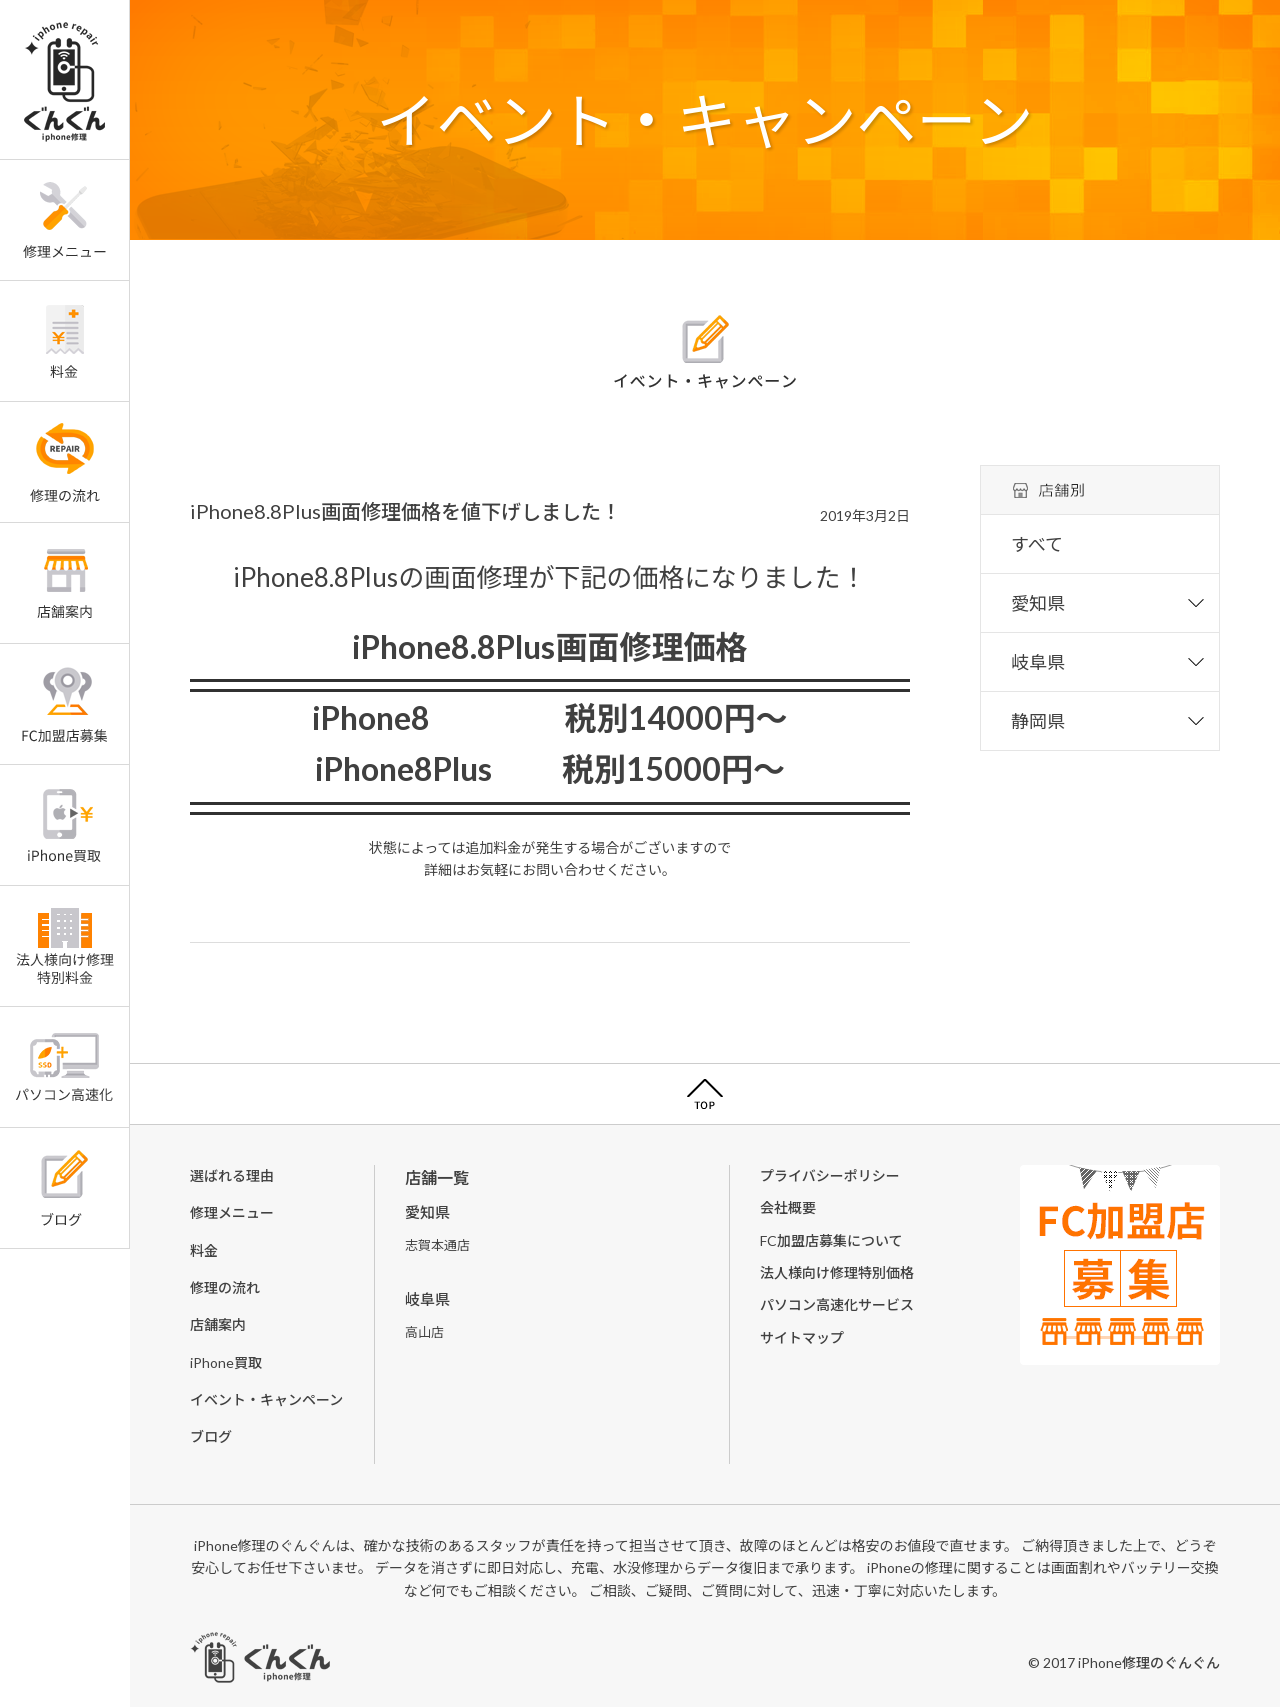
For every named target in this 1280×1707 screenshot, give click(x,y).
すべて (1037, 544)
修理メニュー (232, 1212)
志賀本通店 (437, 1245)
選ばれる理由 (232, 1175)
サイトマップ (802, 1337)
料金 (204, 1250)
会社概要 (788, 1207)
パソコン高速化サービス (837, 1304)
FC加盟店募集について (831, 1240)
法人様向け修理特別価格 (837, 1272)
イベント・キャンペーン (266, 1399)
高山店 (424, 1332)
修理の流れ (225, 1287)
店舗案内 (218, 1324)
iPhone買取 (226, 1362)
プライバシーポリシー (830, 1175)
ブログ (211, 1436)
